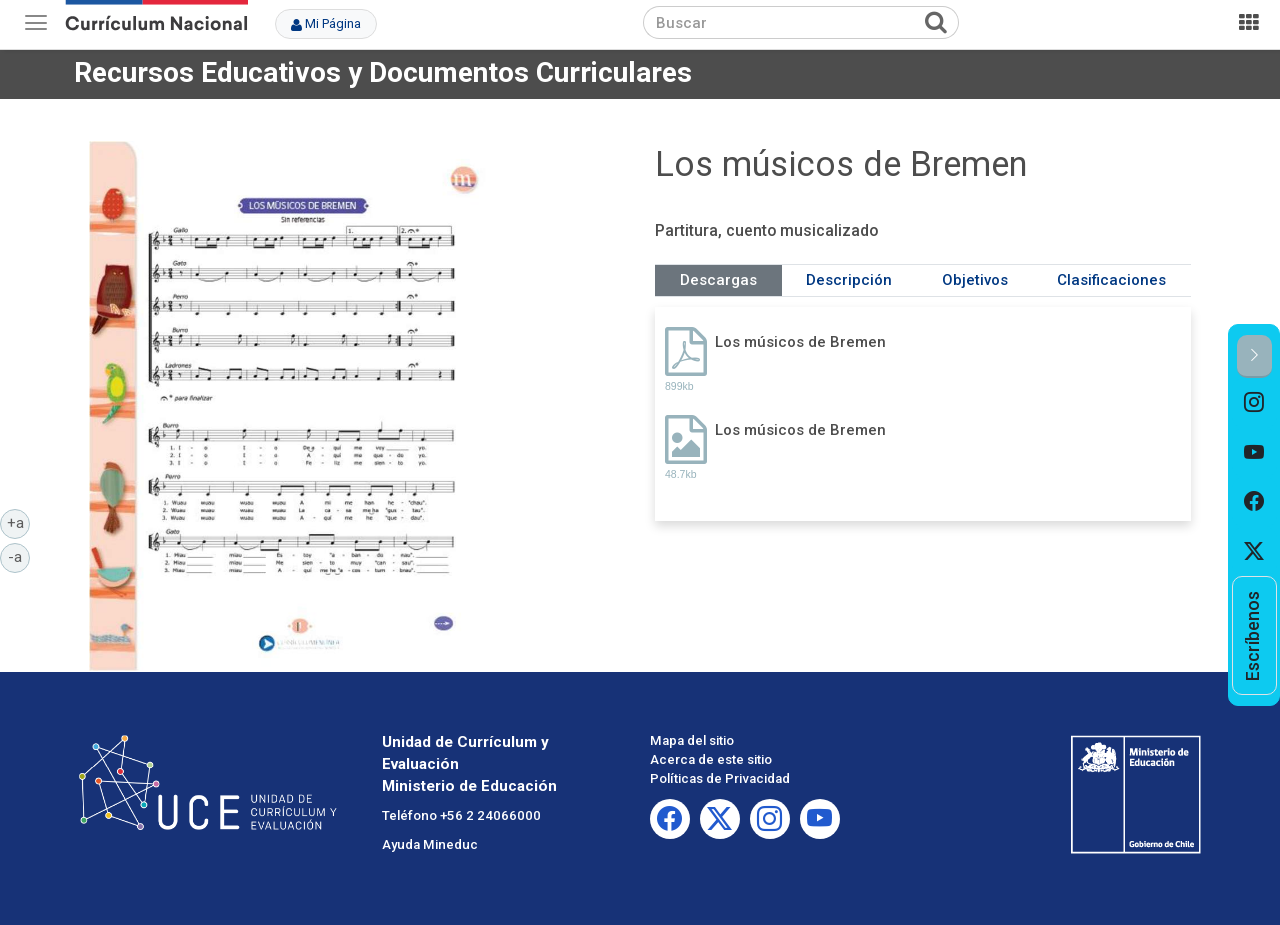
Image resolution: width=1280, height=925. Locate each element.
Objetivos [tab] (975, 280)
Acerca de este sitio (711, 759)
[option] (1254, 403)
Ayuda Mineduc (430, 844)
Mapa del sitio (692, 740)
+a (19, 522)
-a (19, 556)
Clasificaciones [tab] (1111, 280)
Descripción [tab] (849, 280)
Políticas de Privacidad (720, 778)
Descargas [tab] (718, 280)
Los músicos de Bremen (800, 342)
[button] (1254, 356)
